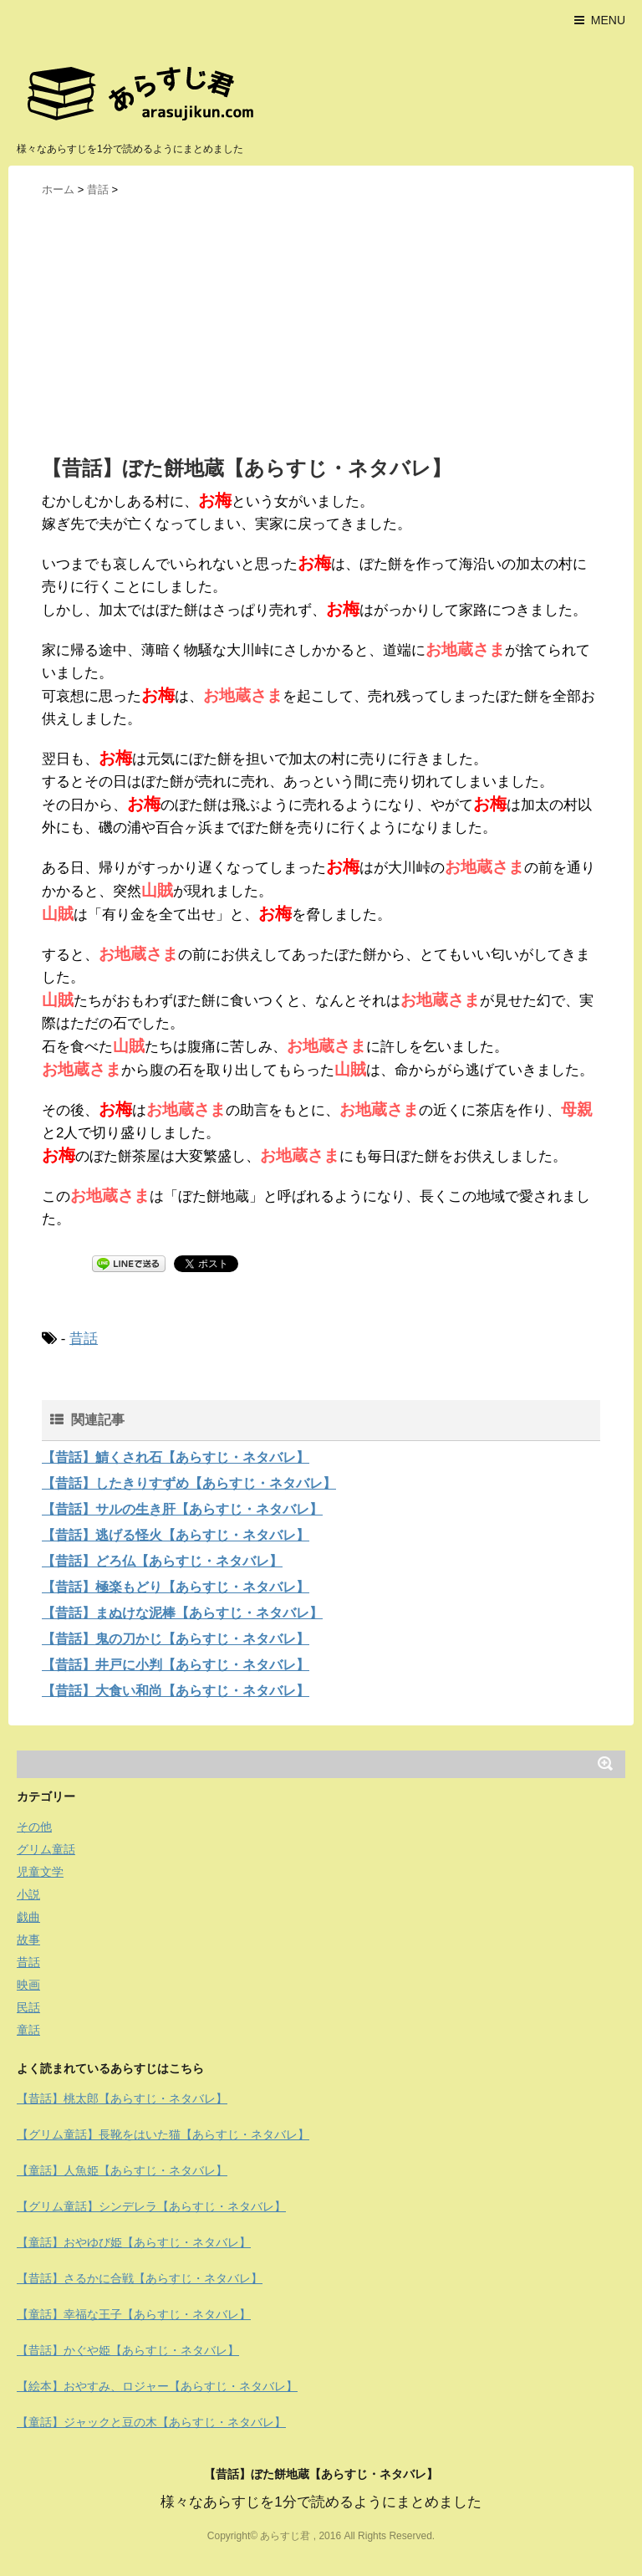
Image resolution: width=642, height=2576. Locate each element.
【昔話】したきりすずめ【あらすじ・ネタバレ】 (189, 1483)
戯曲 (28, 1917)
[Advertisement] (321, 325)
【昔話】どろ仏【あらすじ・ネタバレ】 (162, 1561)
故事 (28, 1939)
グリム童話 (46, 1849)
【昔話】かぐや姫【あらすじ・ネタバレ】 (128, 2350)
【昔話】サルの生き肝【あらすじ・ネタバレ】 (182, 1509)
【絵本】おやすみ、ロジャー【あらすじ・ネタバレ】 (157, 2386)
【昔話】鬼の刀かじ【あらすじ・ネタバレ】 (175, 1639)
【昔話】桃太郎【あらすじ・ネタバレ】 (122, 2098)
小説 (28, 1894)
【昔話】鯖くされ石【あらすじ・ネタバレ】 (175, 1457)
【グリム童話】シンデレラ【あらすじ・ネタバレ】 (151, 2206)
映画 (28, 1984)
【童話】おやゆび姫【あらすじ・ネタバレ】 (134, 2242)
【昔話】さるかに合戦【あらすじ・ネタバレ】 (139, 2278)
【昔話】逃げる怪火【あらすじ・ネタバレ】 (175, 1535)
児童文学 (40, 1871)
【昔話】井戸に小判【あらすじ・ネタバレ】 (175, 1665)
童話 (28, 2030)
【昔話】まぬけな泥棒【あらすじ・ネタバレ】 (182, 1613)
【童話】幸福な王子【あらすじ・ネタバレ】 (134, 2314)
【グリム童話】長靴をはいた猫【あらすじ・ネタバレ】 (163, 2134)
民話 (28, 2007)
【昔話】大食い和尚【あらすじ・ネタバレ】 (175, 1691)
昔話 (83, 1339)
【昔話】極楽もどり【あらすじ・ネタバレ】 (175, 1587)
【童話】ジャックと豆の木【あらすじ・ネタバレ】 (151, 2422)
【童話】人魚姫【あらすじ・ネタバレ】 (122, 2170)
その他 (34, 1826)
